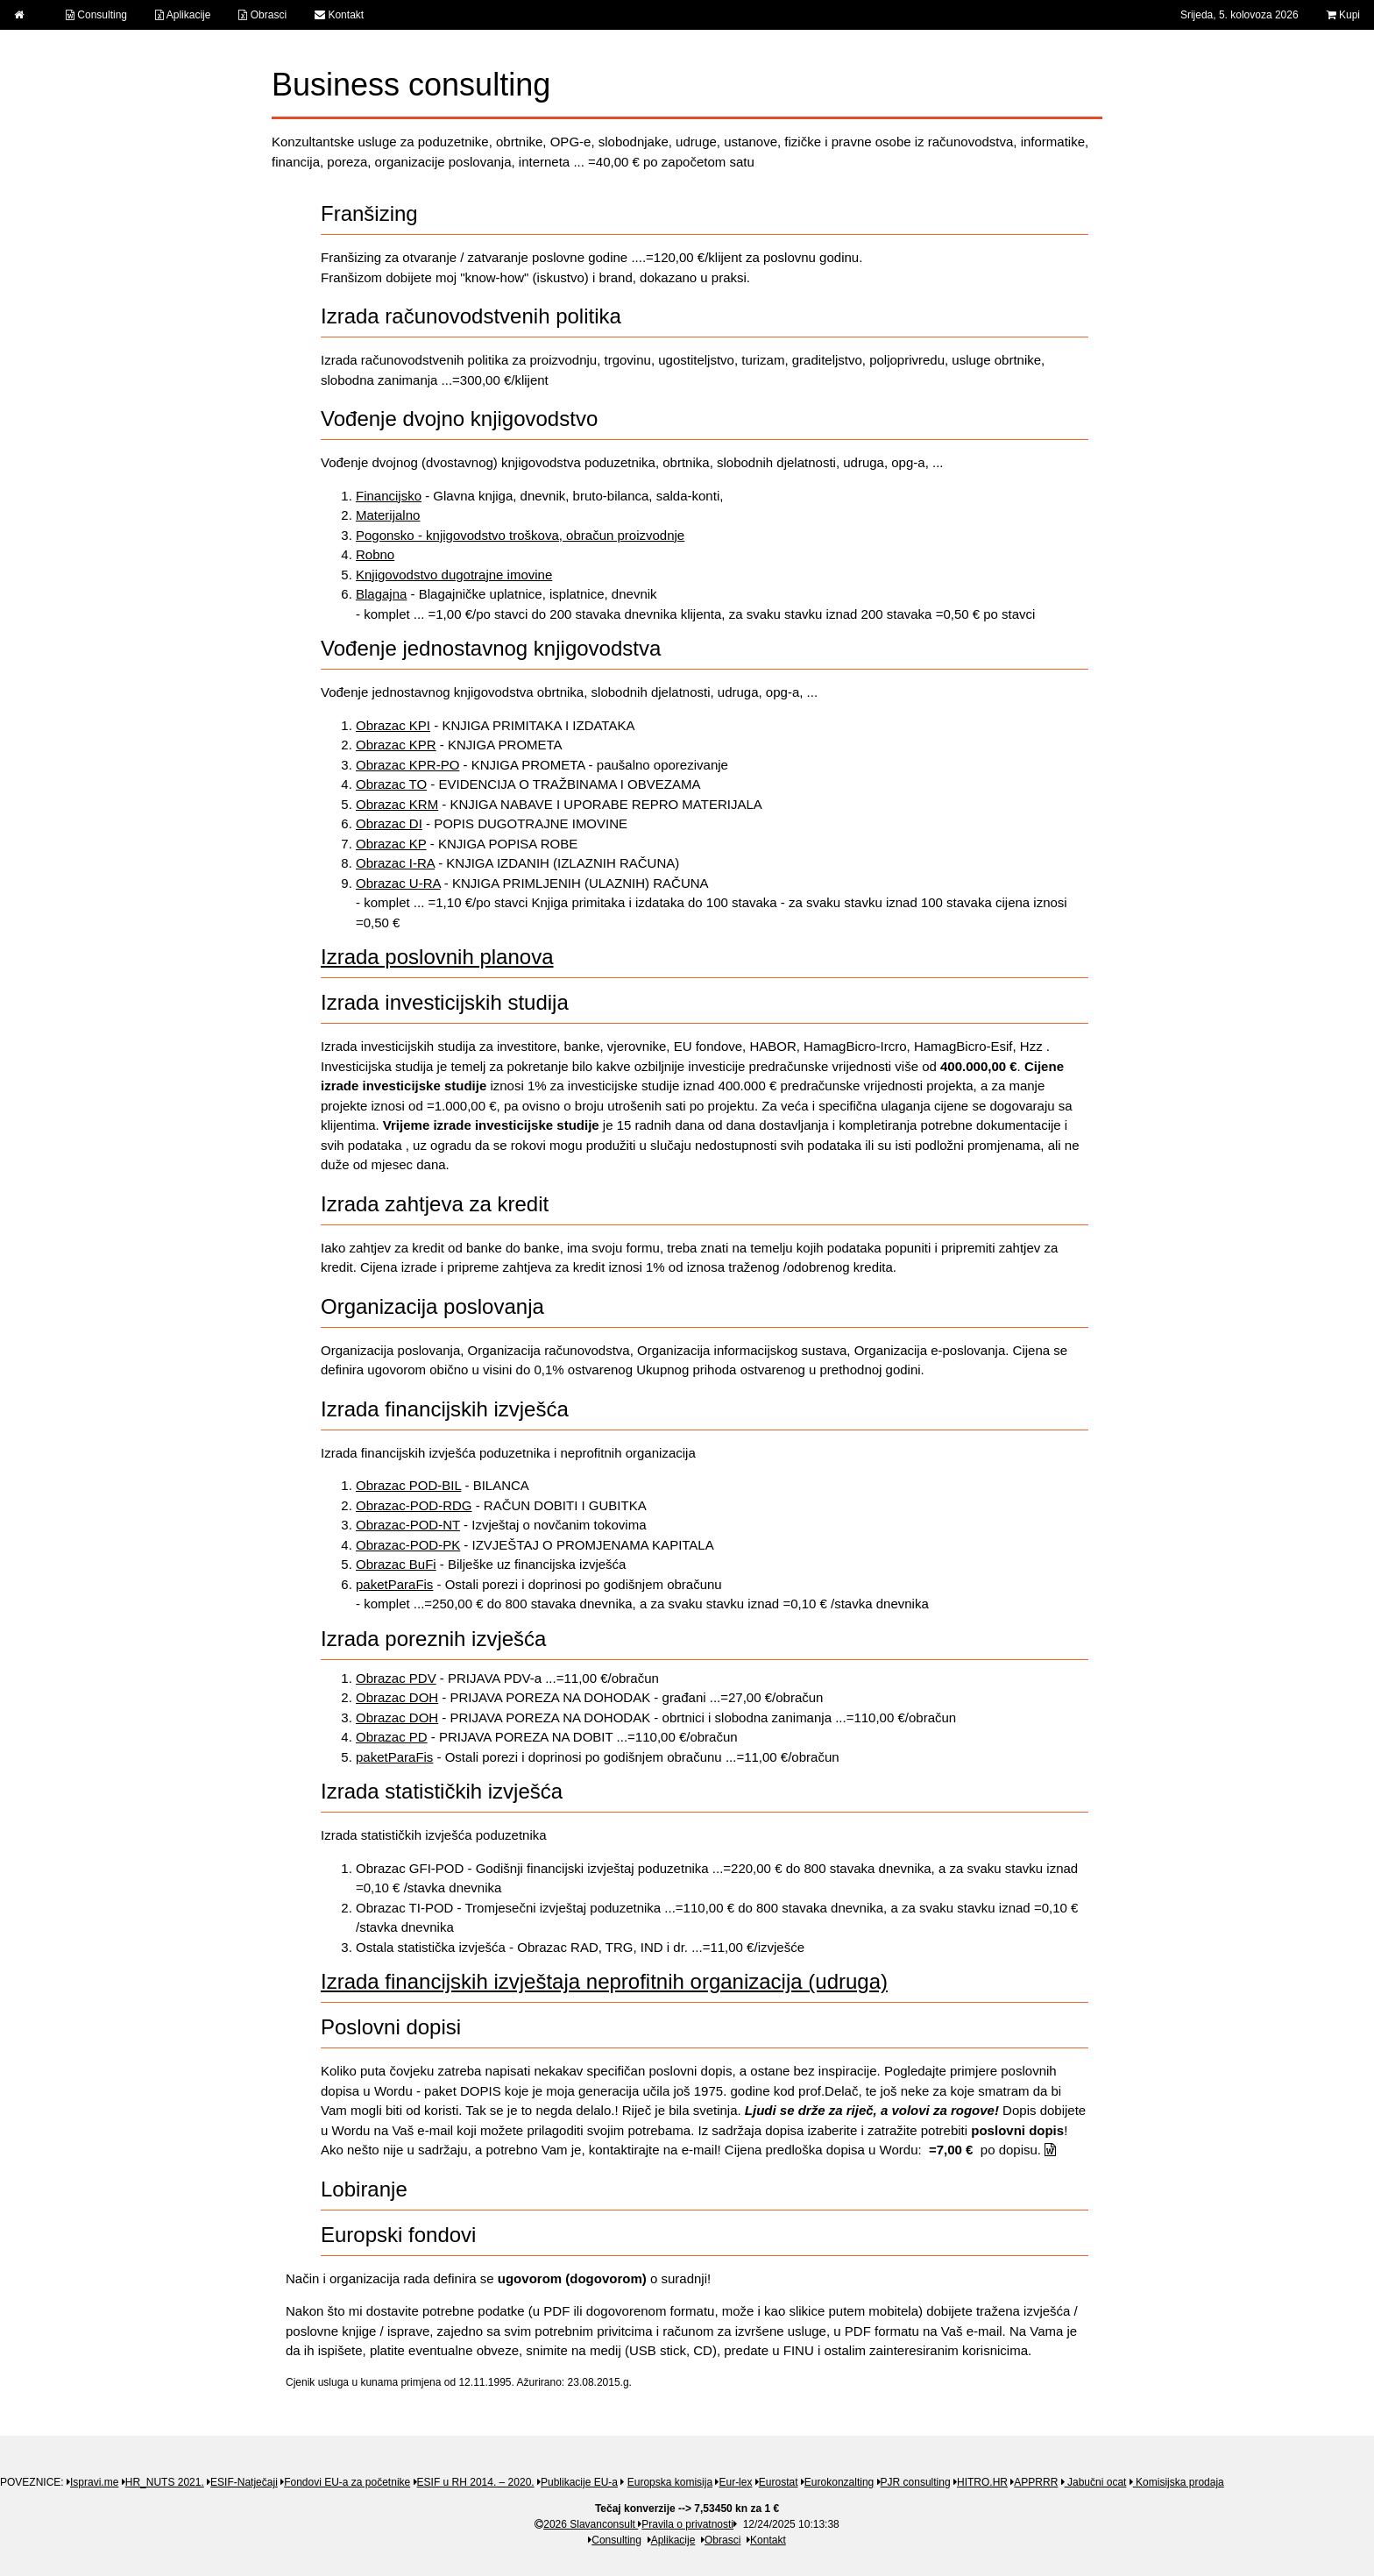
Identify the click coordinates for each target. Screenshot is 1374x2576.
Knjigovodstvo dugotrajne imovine (454, 574)
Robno (375, 554)
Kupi (1343, 15)
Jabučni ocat (1096, 2482)
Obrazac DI (389, 823)
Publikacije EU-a (579, 2482)
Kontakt (339, 15)
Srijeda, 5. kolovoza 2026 (1239, 15)
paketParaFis (394, 1584)
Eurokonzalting (839, 2482)
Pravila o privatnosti (687, 2524)
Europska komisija (669, 2482)
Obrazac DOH (397, 1697)
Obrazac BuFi (396, 1564)
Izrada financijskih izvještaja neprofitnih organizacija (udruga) (604, 1981)
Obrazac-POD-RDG (414, 1505)
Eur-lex (735, 2482)
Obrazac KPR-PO (407, 764)
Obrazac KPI (393, 725)
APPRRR (1036, 2482)
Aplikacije (182, 15)
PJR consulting (916, 2482)
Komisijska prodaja (1178, 2482)
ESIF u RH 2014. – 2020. (476, 2482)
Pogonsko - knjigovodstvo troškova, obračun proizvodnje (520, 535)
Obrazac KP (391, 843)
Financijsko (388, 495)
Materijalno (388, 514)
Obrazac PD (392, 1736)
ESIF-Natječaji (244, 2482)
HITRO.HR (982, 2482)
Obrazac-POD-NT (408, 1524)
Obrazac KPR (396, 744)
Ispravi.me (94, 2482)
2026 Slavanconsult (586, 2524)
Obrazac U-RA (398, 883)
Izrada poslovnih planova (437, 957)
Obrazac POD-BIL (408, 1485)
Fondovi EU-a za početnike (347, 2482)
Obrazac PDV (396, 1678)
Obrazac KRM (397, 804)
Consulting (96, 15)
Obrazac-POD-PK (408, 1544)
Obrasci (262, 15)
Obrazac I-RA (395, 862)
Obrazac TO (391, 784)
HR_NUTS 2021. (164, 2482)
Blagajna (381, 593)
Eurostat (778, 2482)
